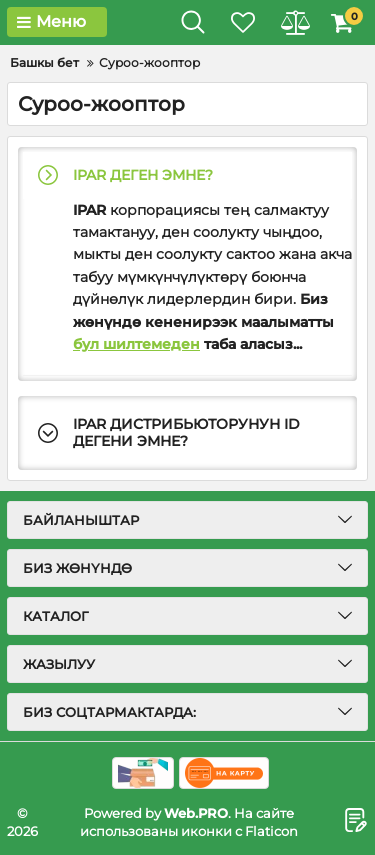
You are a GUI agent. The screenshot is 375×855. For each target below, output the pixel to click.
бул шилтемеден (136, 344)
